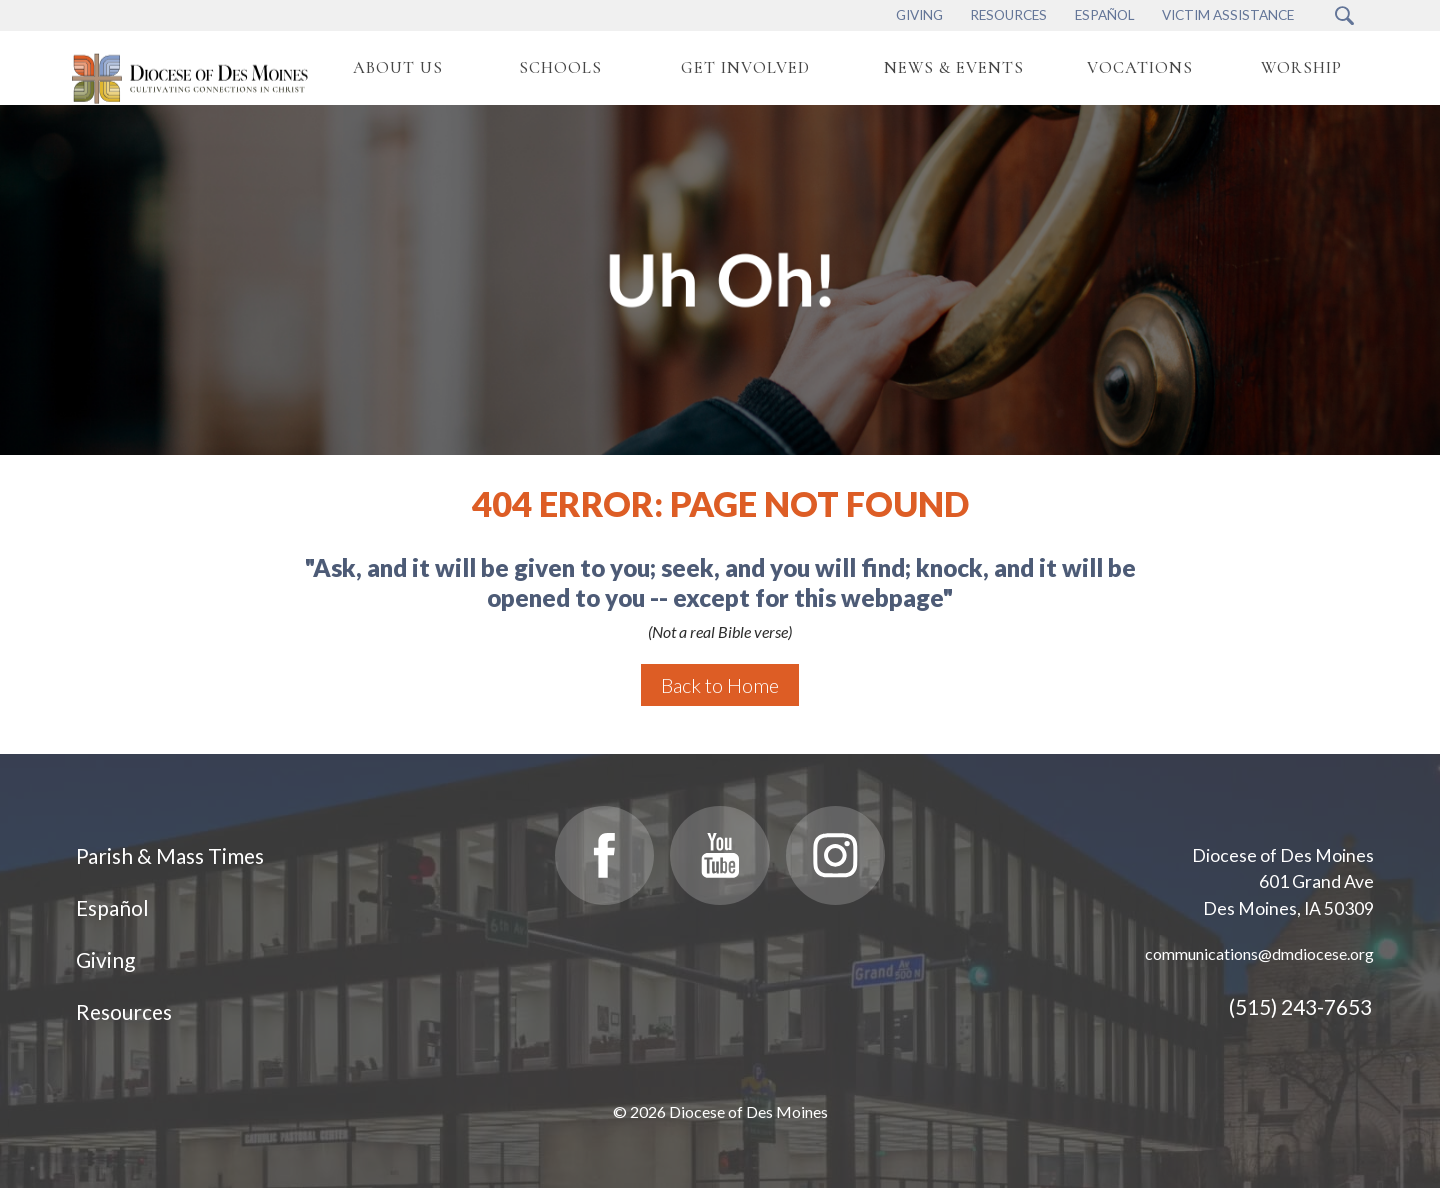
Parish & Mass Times (170, 855)
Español (112, 907)
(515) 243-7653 (1300, 1006)
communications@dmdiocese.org (1259, 953)
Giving (105, 959)
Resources (124, 1011)
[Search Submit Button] (1344, 15)
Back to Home (720, 685)
